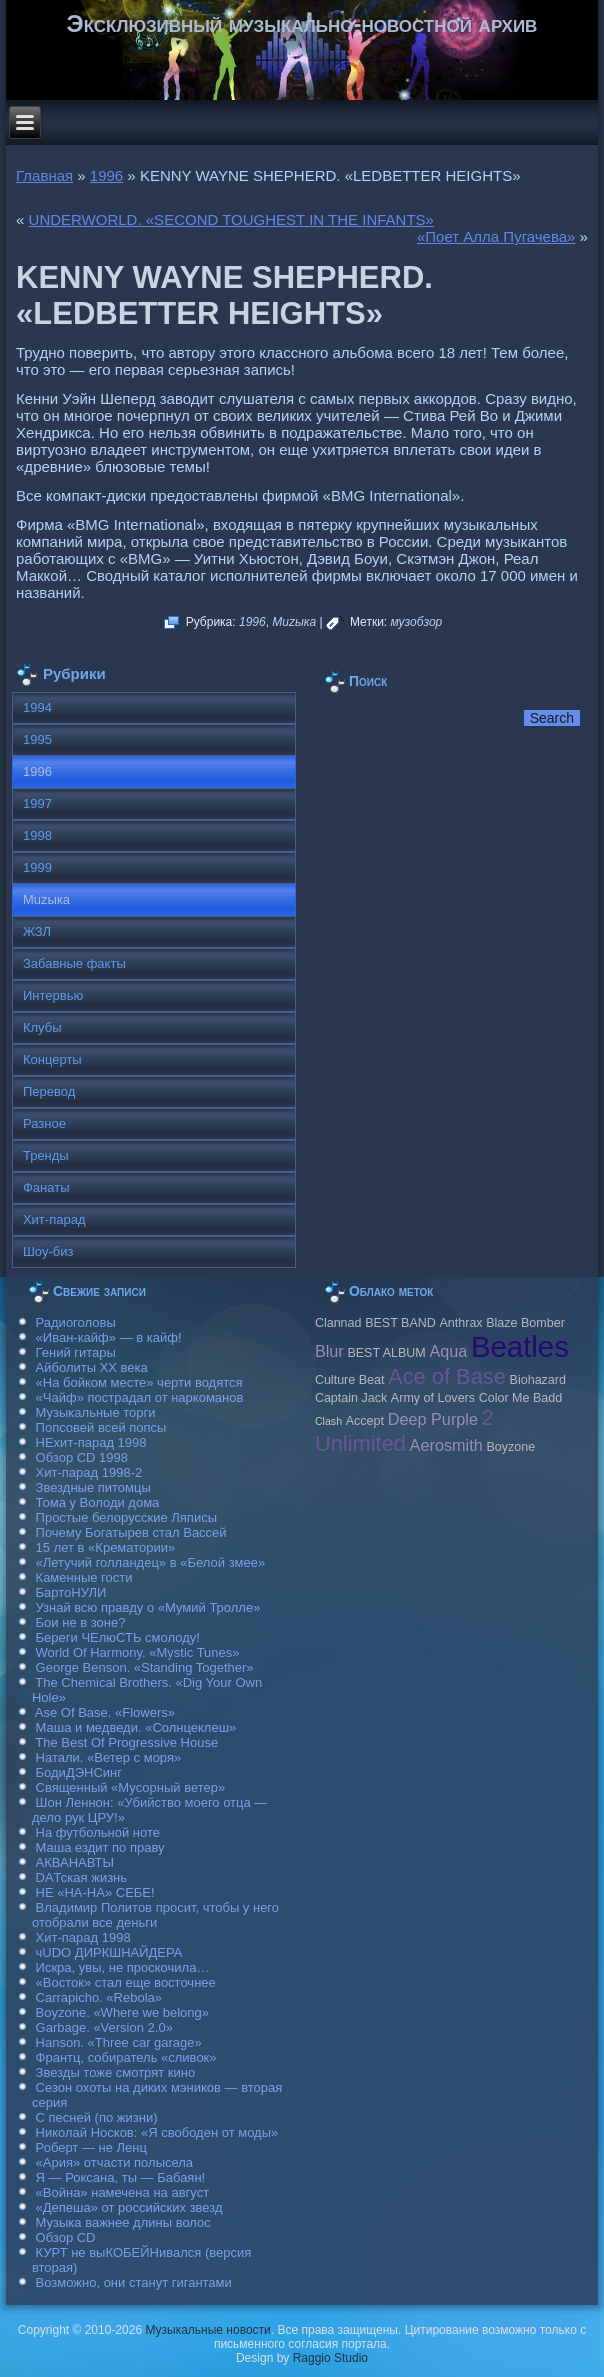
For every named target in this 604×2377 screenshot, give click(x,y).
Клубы (42, 1027)
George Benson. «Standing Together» (145, 1667)
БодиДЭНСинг (79, 1772)
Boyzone (510, 1447)
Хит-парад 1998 (83, 1937)
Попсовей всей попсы (101, 1427)
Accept (365, 1421)
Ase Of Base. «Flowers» (105, 1712)
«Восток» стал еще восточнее (126, 1982)
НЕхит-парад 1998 (91, 1442)
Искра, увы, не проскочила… (123, 1967)
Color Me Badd (520, 1398)
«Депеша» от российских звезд (129, 2207)
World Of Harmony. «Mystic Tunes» (138, 1652)
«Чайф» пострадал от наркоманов (140, 1397)
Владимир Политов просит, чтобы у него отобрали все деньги (155, 1915)
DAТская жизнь (82, 1877)
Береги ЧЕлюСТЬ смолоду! (118, 1637)
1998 (37, 835)
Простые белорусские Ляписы (126, 1517)
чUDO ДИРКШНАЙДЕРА (109, 1952)
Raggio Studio (330, 2358)
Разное (44, 1123)
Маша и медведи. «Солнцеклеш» (136, 1727)
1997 (37, 803)
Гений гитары (76, 1352)
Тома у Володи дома (98, 1502)
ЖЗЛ (37, 931)
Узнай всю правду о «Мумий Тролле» (148, 1607)
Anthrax (460, 1323)
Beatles (520, 1346)
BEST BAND (400, 1323)
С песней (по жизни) (97, 2117)
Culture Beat (350, 1380)
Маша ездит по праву (100, 1847)
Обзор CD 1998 (82, 1457)
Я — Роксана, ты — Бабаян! (121, 2177)
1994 (37, 707)
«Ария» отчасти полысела (115, 2162)
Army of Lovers (433, 1398)
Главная (44, 175)
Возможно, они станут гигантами (134, 2282)
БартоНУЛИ (71, 1592)
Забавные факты (74, 963)
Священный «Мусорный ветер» (131, 1787)
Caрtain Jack (351, 1398)
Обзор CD (66, 2237)
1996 (106, 175)
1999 (37, 867)
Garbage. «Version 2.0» (104, 2027)
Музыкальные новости (207, 2330)
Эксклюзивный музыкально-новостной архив (302, 23)
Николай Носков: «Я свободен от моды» (157, 2132)
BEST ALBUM (386, 1353)
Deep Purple (433, 1419)
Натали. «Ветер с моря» (109, 1757)
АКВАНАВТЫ (75, 1862)
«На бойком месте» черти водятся (139, 1382)
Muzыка (294, 622)
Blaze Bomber (525, 1323)
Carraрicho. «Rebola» (99, 1997)
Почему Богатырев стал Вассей (131, 1532)
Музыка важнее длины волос (123, 2222)
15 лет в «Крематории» (106, 1547)
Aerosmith (446, 1445)
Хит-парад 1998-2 (89, 1472)
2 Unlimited (404, 1430)
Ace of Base (447, 1376)
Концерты (52, 1059)
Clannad (338, 1323)
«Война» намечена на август (123, 2192)
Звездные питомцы (93, 1487)
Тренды (46, 1155)
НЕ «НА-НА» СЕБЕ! (95, 1892)
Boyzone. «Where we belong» (122, 2012)
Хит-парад (54, 1219)
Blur (329, 1351)
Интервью (53, 995)
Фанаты (46, 1187)
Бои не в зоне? (81, 1622)
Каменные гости (84, 1577)
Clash (328, 1421)
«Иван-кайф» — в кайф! (109, 1337)
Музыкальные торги (96, 1412)
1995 (37, 739)
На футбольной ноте (98, 1832)
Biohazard (538, 1380)
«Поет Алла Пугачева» (496, 236)
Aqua (448, 1351)
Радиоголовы (76, 1322)
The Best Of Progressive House (126, 1742)
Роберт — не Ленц (91, 2147)
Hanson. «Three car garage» (119, 2042)
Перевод (49, 1091)
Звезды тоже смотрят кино (116, 2072)
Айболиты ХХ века (92, 1367)
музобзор (417, 622)
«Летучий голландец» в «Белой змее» (151, 1562)
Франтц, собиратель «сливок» (126, 2057)
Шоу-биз (48, 1251)
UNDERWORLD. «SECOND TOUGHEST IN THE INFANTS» (231, 219)
